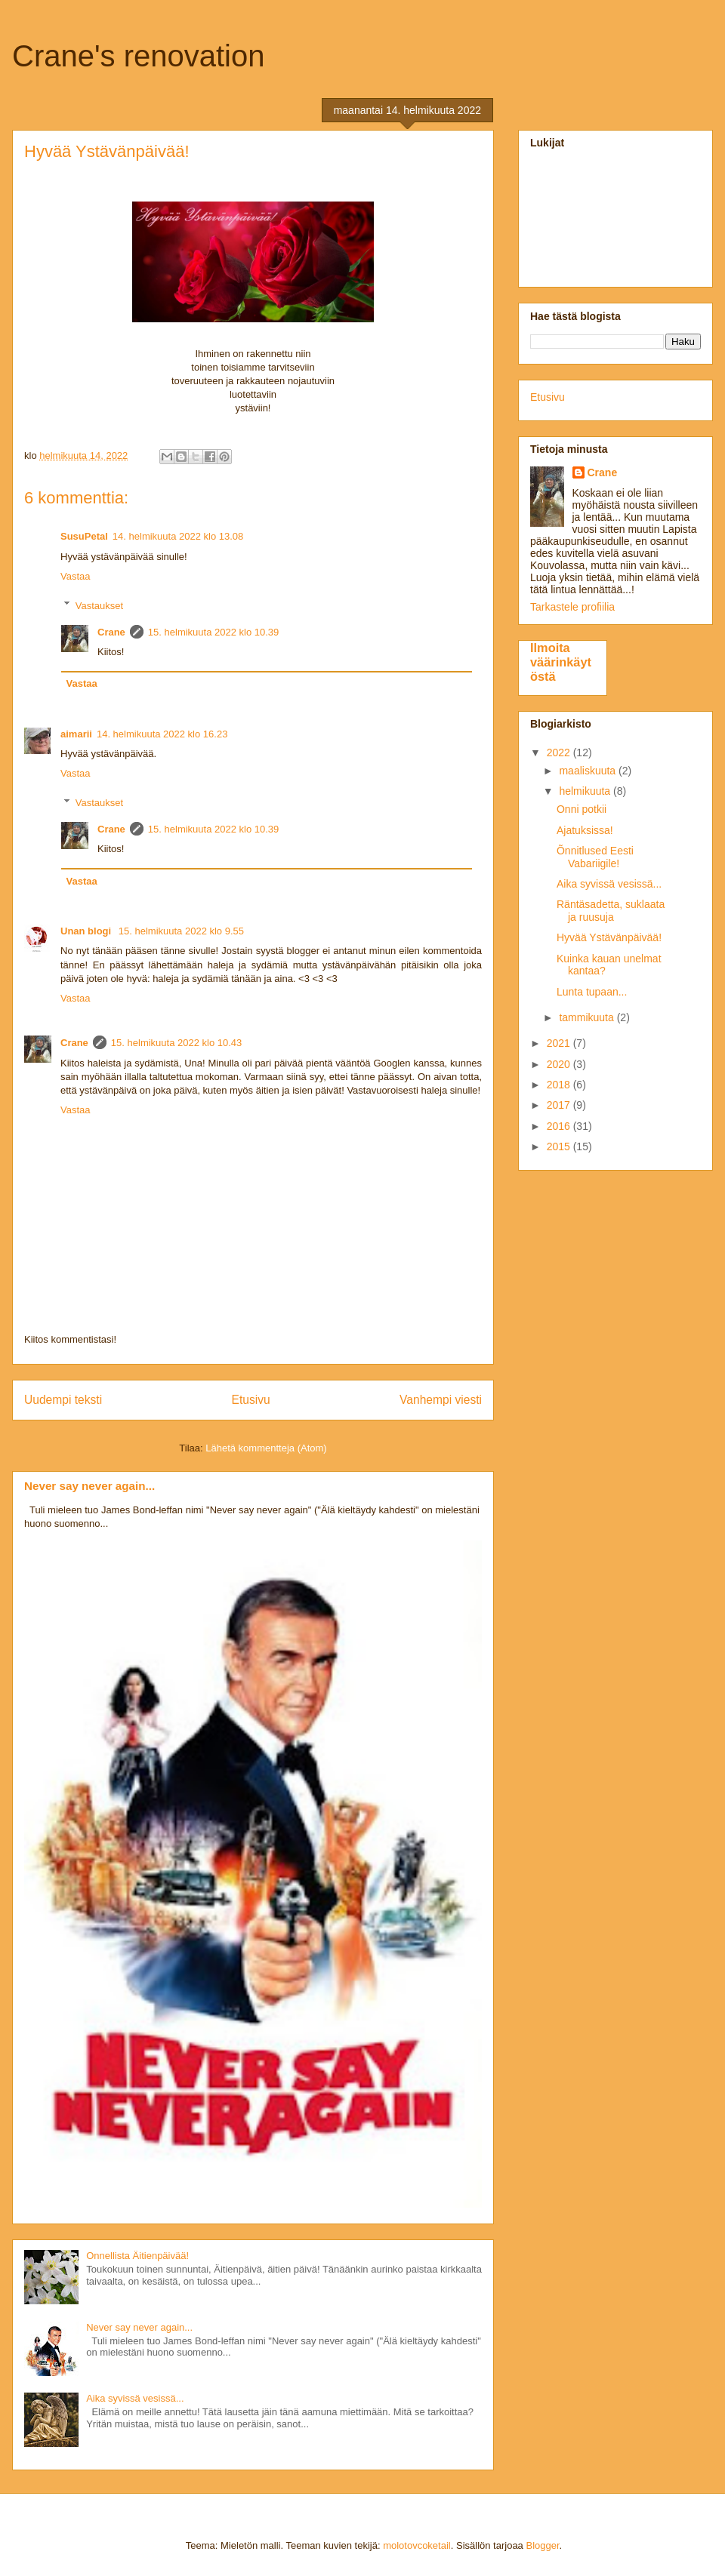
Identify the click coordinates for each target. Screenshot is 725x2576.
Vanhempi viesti (441, 1399)
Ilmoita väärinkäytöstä (560, 662)
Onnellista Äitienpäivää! (137, 2255)
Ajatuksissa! (585, 830)
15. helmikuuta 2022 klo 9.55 (181, 931)
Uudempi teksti (63, 1399)
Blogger (542, 2545)
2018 (560, 1085)
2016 (560, 1126)
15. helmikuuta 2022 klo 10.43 (176, 1042)
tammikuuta (587, 1017)
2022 (560, 752)
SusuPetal (84, 536)
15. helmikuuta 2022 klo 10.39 (213, 632)
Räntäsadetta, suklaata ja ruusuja (611, 910)
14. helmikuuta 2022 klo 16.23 (162, 734)
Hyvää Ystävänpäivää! (609, 937)
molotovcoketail (417, 2545)
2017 (560, 1105)
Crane (111, 632)
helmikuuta (586, 791)
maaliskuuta (589, 771)
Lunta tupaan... (592, 992)
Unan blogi (87, 931)
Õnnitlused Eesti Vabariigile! (595, 857)
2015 (560, 1146)
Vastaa (75, 576)
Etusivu (251, 1399)
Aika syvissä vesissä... (135, 2398)
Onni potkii (581, 809)
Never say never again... (89, 1485)
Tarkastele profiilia (572, 607)
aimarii (76, 734)
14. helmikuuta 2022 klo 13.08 (178, 536)
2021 (560, 1043)
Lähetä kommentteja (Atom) (265, 1448)
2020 (560, 1064)
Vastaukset (99, 605)
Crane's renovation (138, 55)
